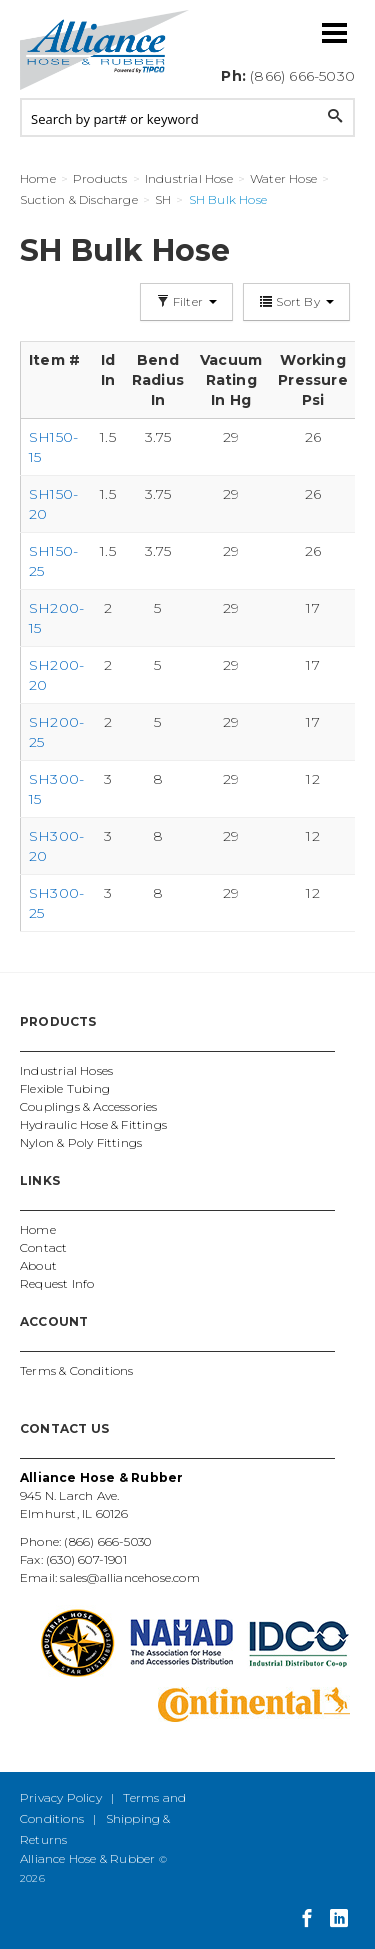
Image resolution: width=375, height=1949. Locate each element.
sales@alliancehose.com (129, 1577)
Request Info (57, 1283)
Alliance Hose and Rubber (105, 50)
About (38, 1265)
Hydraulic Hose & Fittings (93, 1124)
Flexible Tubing (65, 1088)
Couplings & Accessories (89, 1106)
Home (38, 1229)
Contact (43, 1247)
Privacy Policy (61, 1797)
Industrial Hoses (66, 1070)
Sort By (296, 301)
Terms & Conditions (77, 1370)
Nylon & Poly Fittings (81, 1142)
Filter (187, 301)
